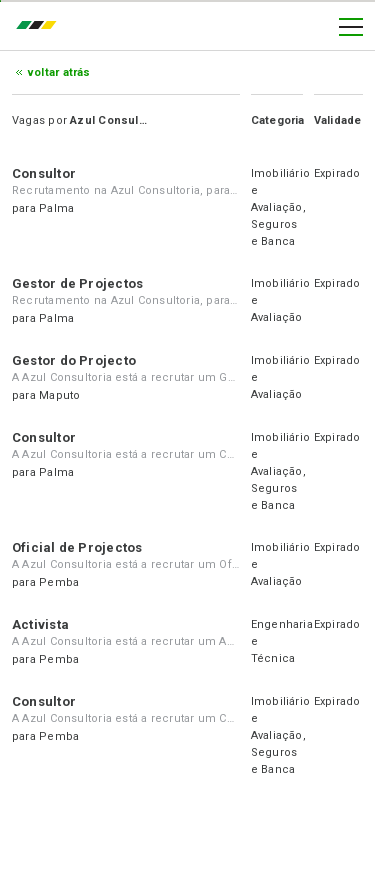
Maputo (59, 395)
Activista (40, 624)
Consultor (44, 173)
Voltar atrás (59, 72)
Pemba (59, 582)
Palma (56, 208)
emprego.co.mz (41, 27)
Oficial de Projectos (77, 547)
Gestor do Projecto (74, 360)
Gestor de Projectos (77, 283)
